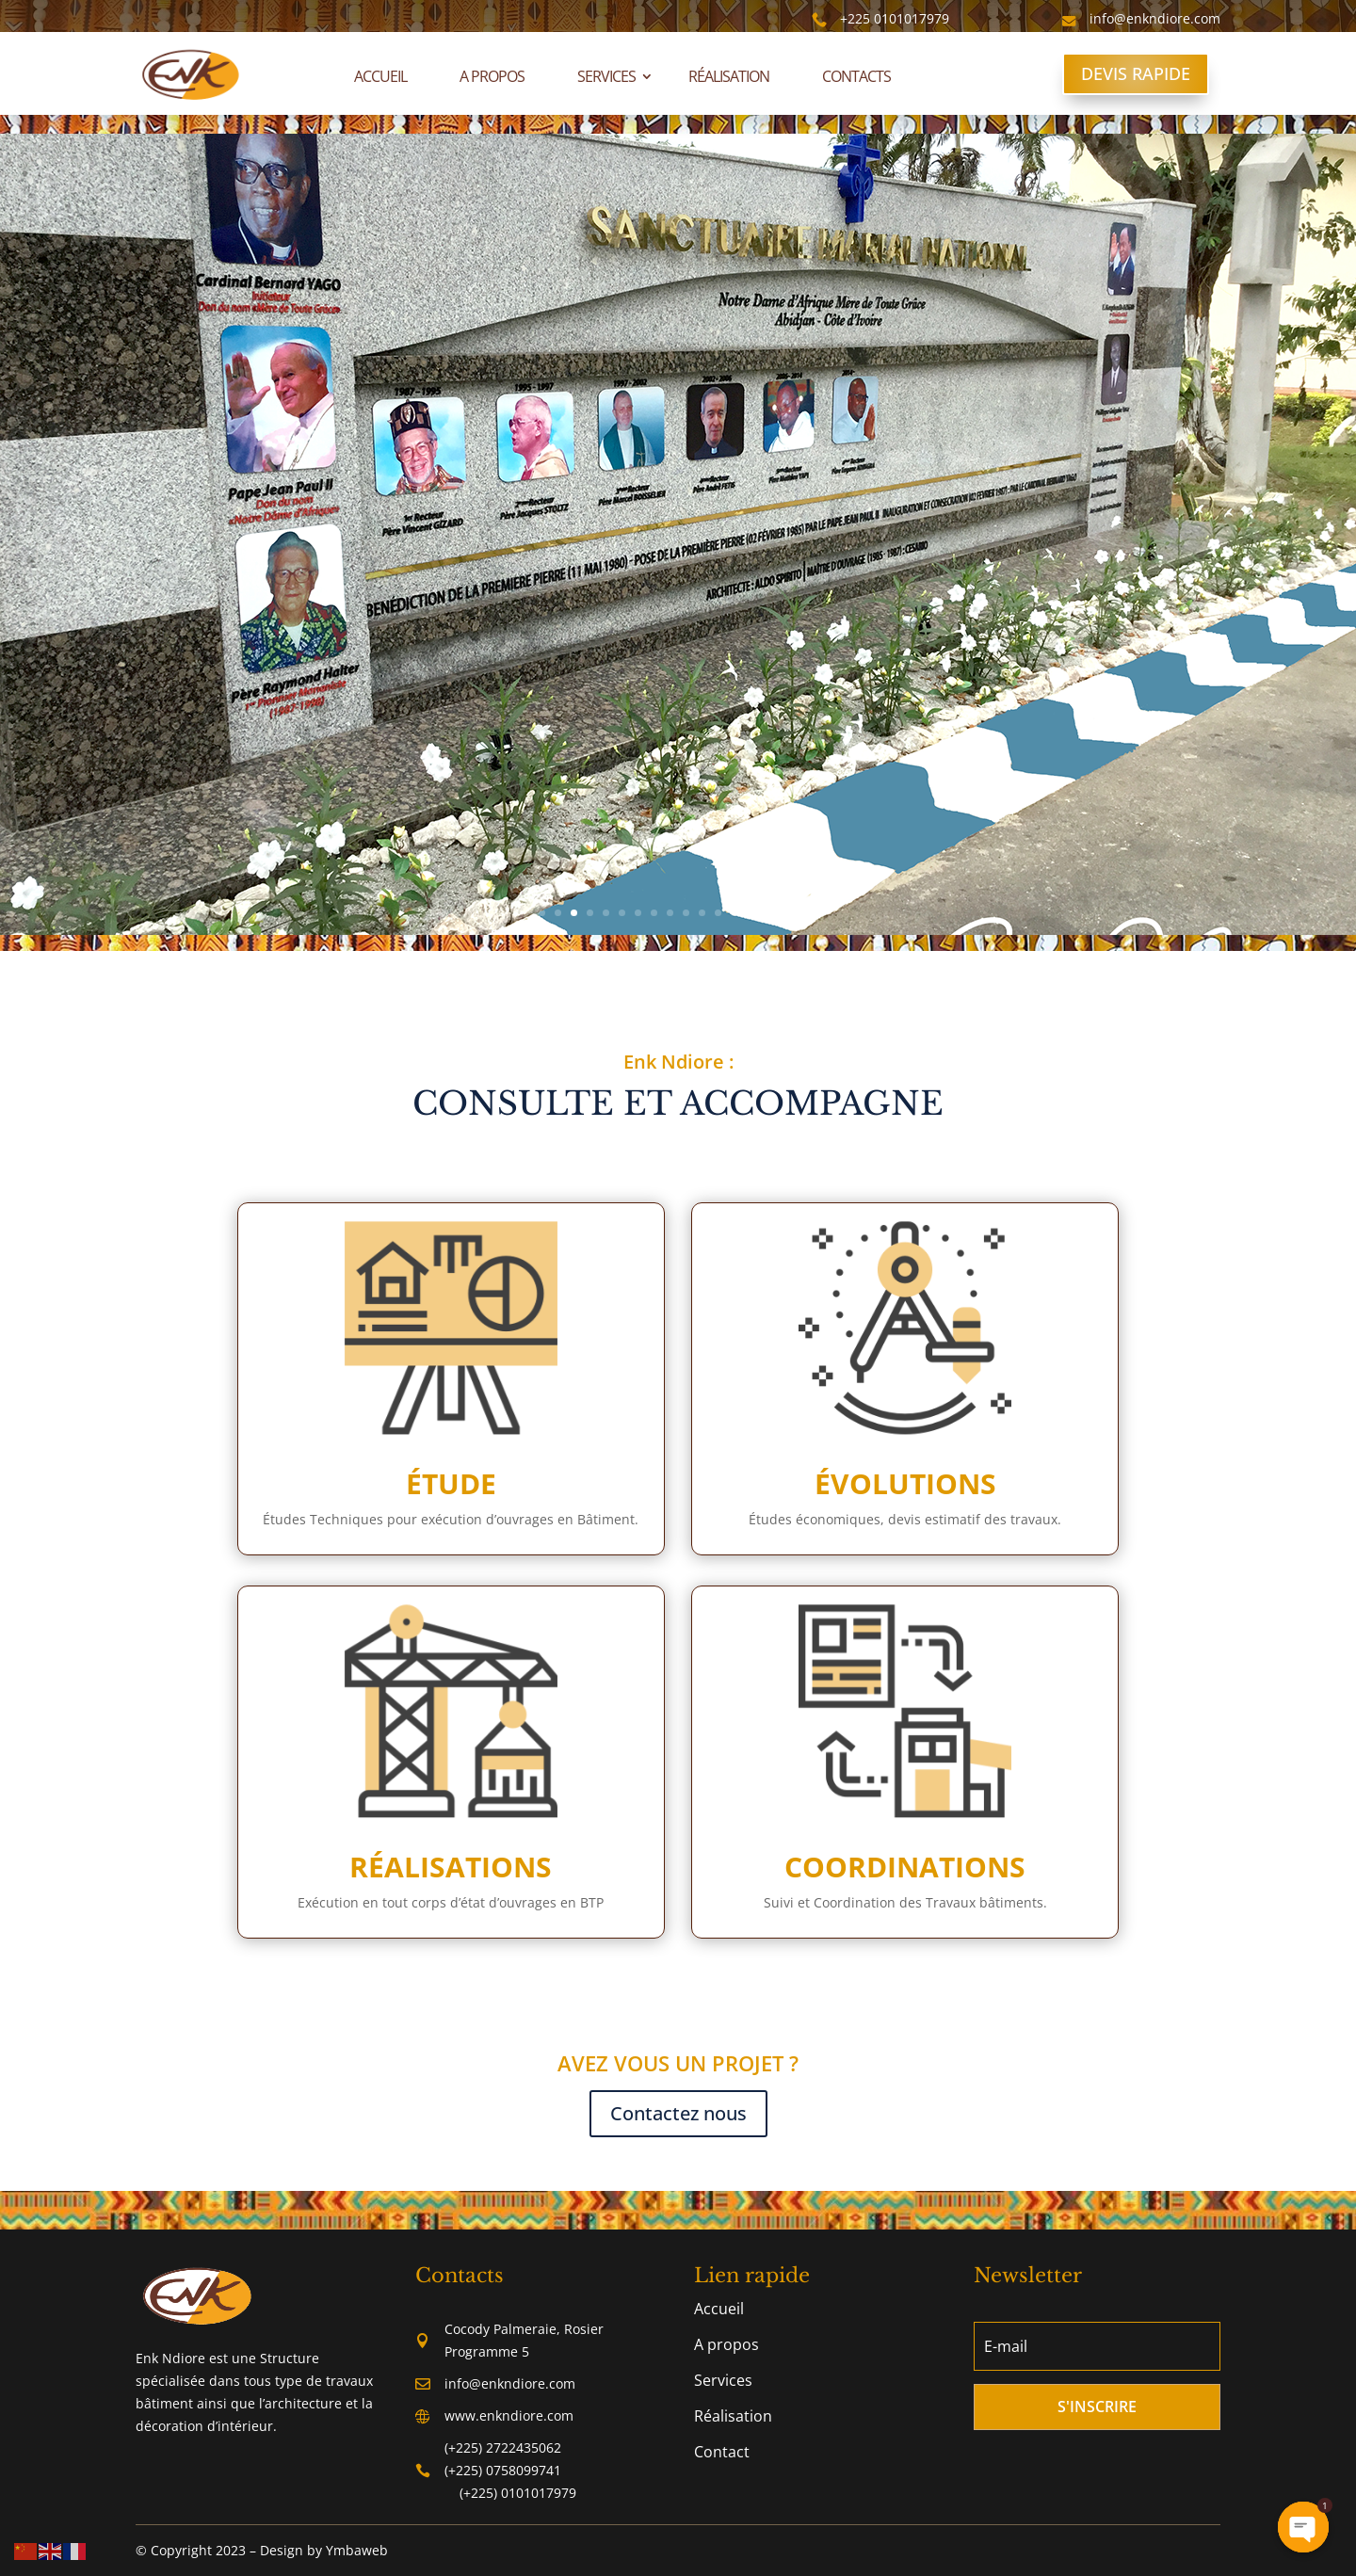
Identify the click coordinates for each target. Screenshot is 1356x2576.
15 (766, 913)
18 (814, 913)
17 (798, 913)
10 (686, 913)
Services (606, 76)
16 (782, 913)
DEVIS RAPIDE (1135, 73)
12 (718, 913)
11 (702, 913)
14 (750, 913)
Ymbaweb (357, 2550)
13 (734, 913)
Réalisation (728, 76)
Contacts (856, 76)
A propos (492, 76)
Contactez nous (678, 2113)
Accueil (380, 76)
